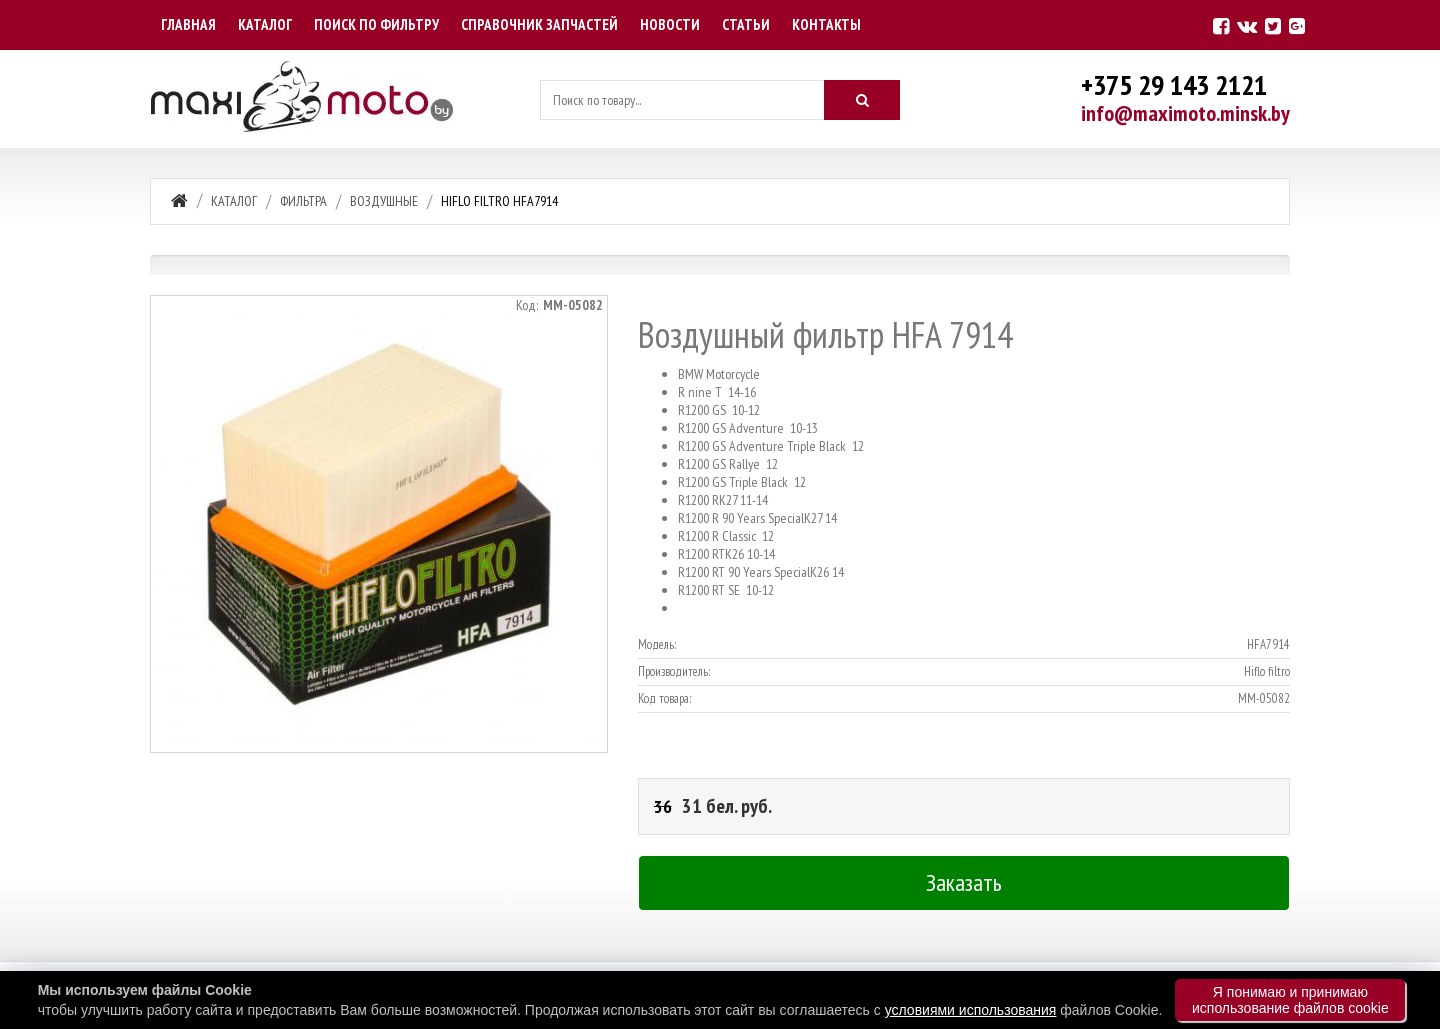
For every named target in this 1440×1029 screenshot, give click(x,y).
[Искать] (862, 100)
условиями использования (971, 1010)
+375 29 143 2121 (1174, 84)
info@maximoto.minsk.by (1185, 113)
